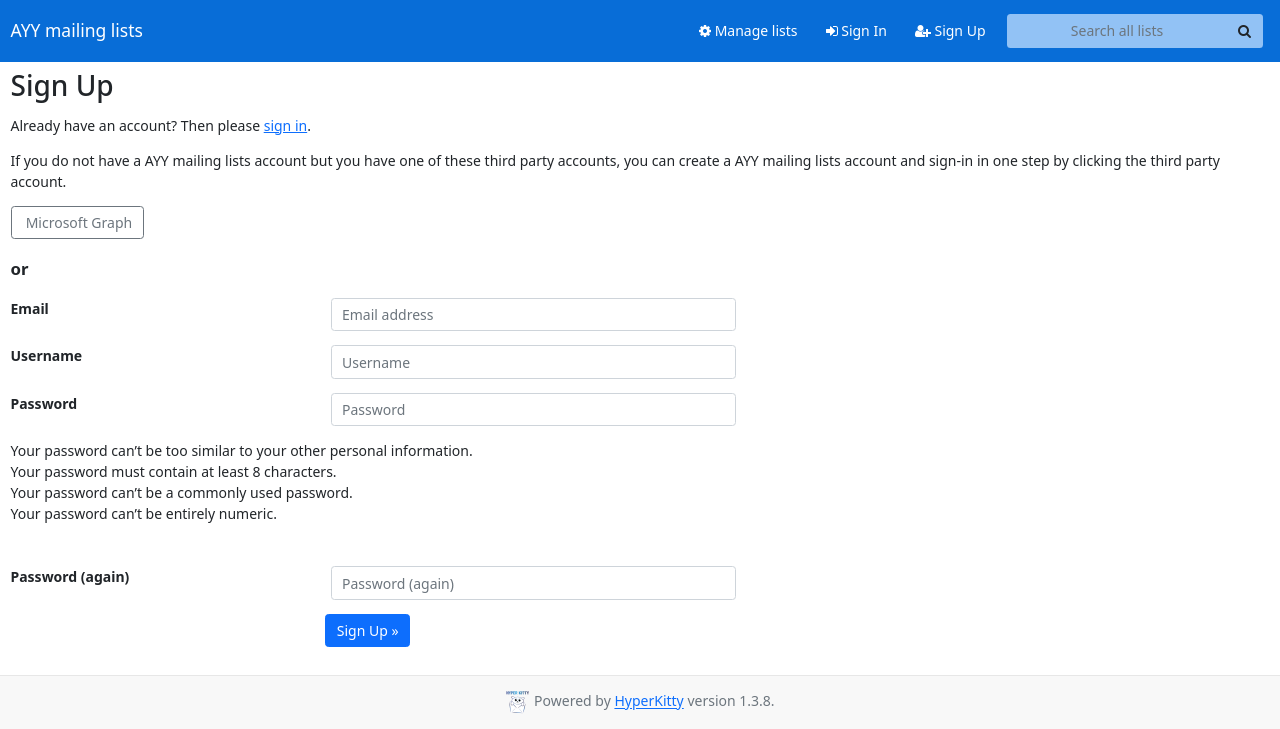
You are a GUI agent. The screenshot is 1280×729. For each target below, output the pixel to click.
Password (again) (70, 576)
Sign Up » (368, 630)
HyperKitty (648, 701)
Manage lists (748, 30)
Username (47, 355)
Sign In (856, 30)
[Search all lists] (1117, 31)
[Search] (1245, 31)
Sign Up (950, 30)
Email (30, 308)
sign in (285, 125)
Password (44, 403)
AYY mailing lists (77, 31)
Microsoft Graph (77, 222)
